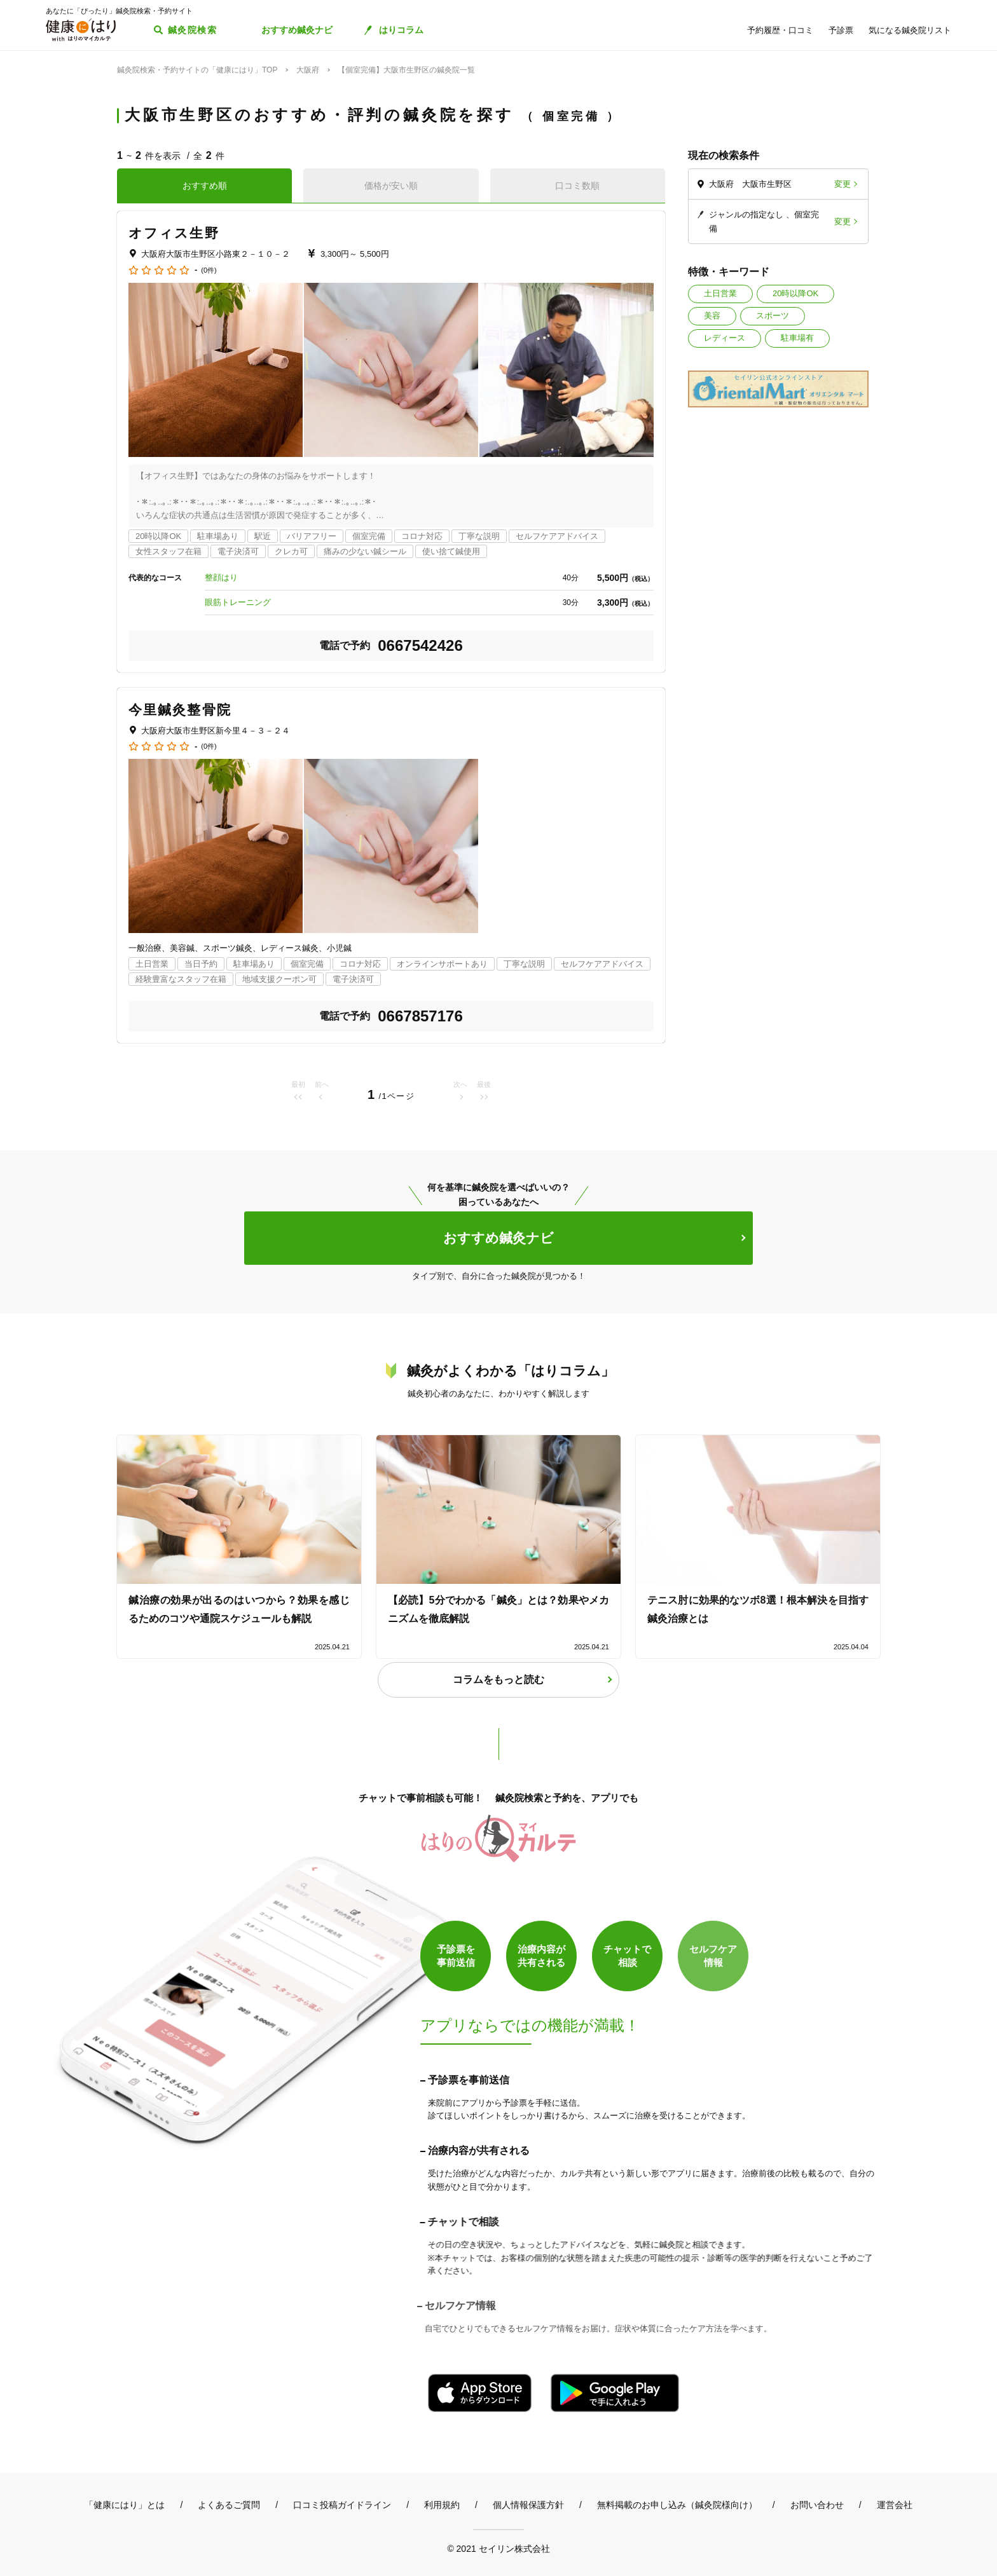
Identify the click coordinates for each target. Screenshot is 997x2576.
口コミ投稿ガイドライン (342, 2505)
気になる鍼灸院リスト (910, 30)
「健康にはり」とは (125, 2505)
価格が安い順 (391, 186)
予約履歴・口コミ (780, 30)
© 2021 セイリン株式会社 (498, 2548)
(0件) (208, 270)
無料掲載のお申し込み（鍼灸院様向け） (677, 2505)
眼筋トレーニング (238, 602)
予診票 (841, 30)
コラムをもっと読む (498, 1679)
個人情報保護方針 (528, 2505)
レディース (724, 338)
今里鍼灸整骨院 (179, 709)
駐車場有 (797, 338)
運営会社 (894, 2505)
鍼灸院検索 (192, 30)
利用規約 (442, 2505)
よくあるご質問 (229, 2505)
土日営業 (720, 293)
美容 (712, 315)
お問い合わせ (817, 2505)
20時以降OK (795, 293)
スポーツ (772, 315)
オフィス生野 (173, 233)
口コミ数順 (577, 186)
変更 (842, 184)
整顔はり (221, 577)
